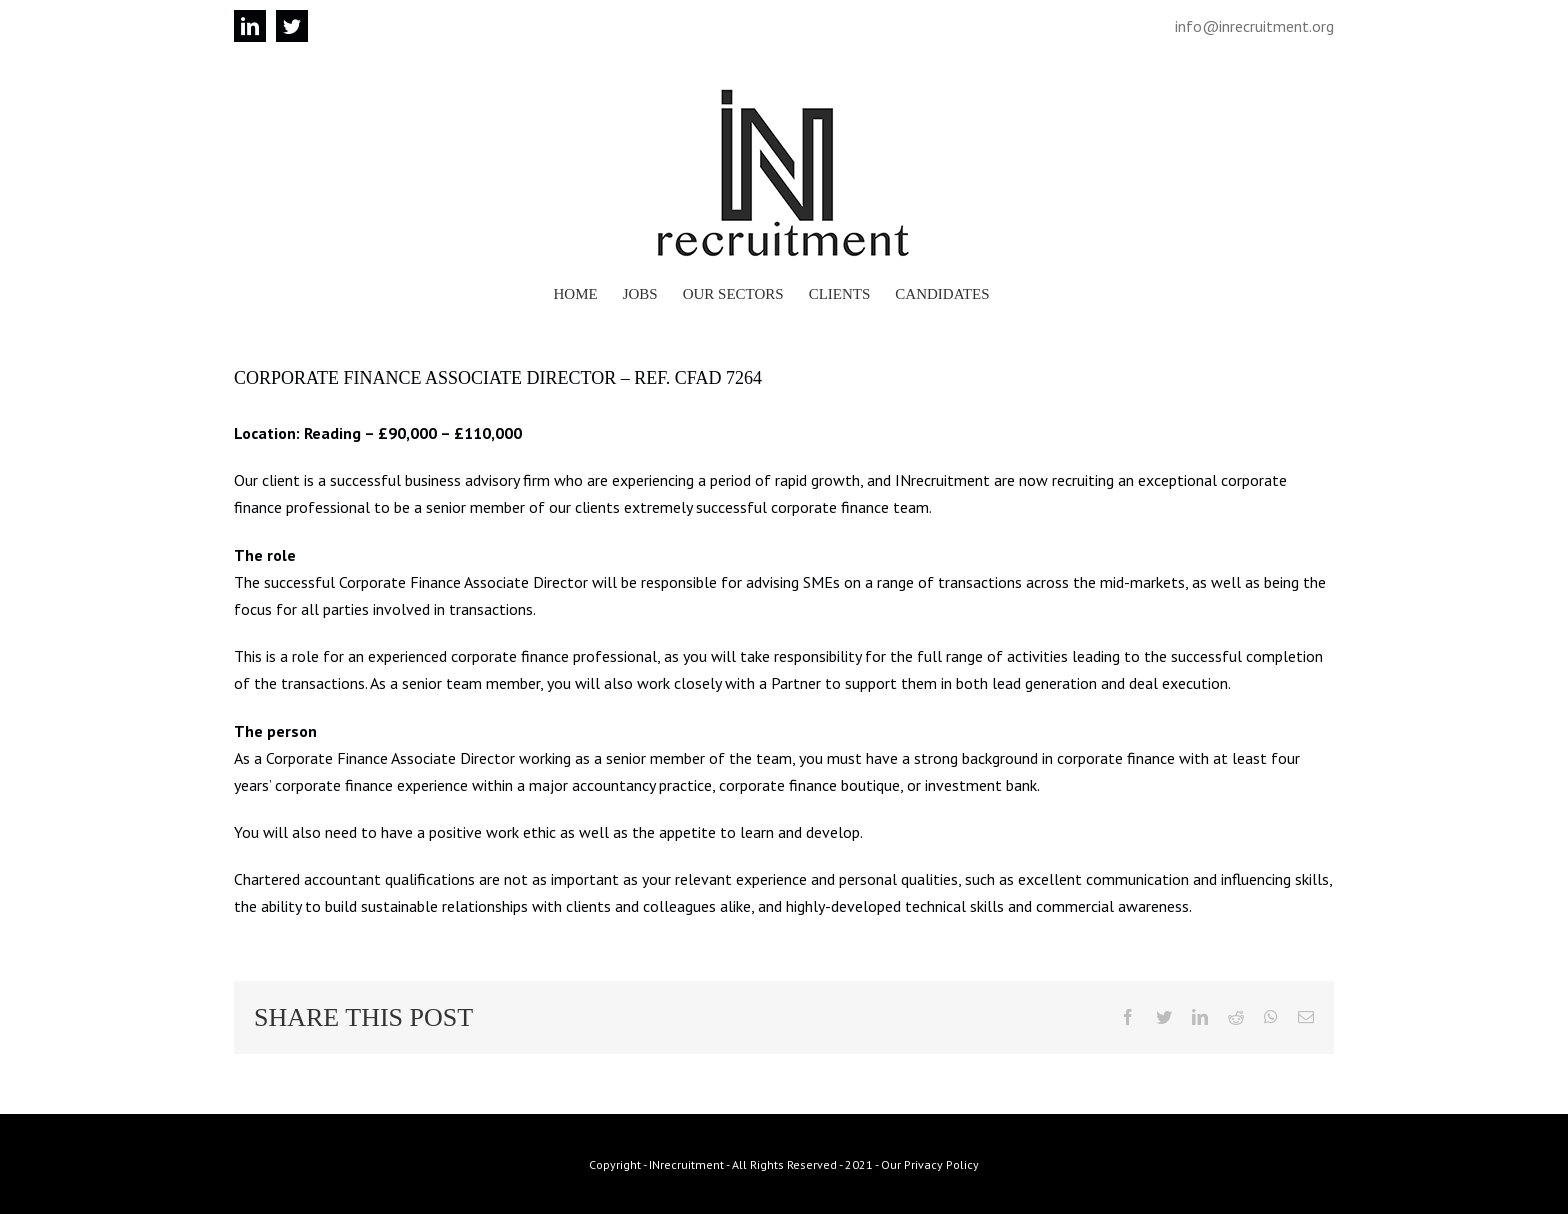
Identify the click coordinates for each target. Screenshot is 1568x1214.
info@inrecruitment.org (1254, 26)
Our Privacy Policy (930, 1164)
